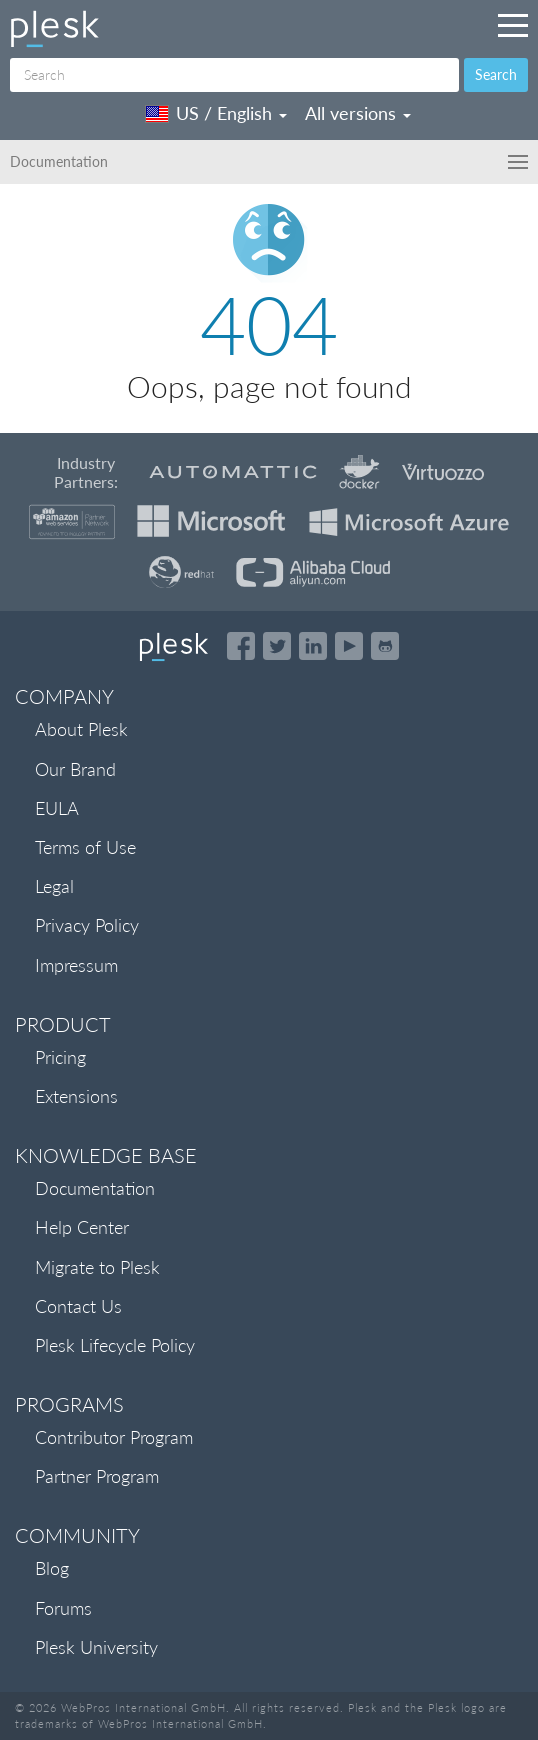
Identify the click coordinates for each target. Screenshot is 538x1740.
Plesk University (96, 1647)
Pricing (60, 1057)
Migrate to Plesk (97, 1267)
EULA (57, 808)
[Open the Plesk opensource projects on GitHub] (385, 646)
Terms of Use (85, 847)
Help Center (82, 1227)
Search (496, 74)
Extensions (76, 1096)
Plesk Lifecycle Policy (115, 1345)
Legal (54, 886)
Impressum (76, 965)
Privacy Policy (87, 925)
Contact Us (78, 1306)
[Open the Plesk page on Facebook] (241, 646)
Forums (63, 1608)
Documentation (95, 1188)
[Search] (234, 75)
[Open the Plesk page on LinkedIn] (313, 646)
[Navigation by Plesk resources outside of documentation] (513, 25)
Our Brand (75, 769)
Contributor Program (114, 1437)
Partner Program (97, 1476)
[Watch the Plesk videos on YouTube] (349, 646)
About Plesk (81, 729)
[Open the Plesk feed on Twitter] (277, 646)
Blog (52, 1568)
